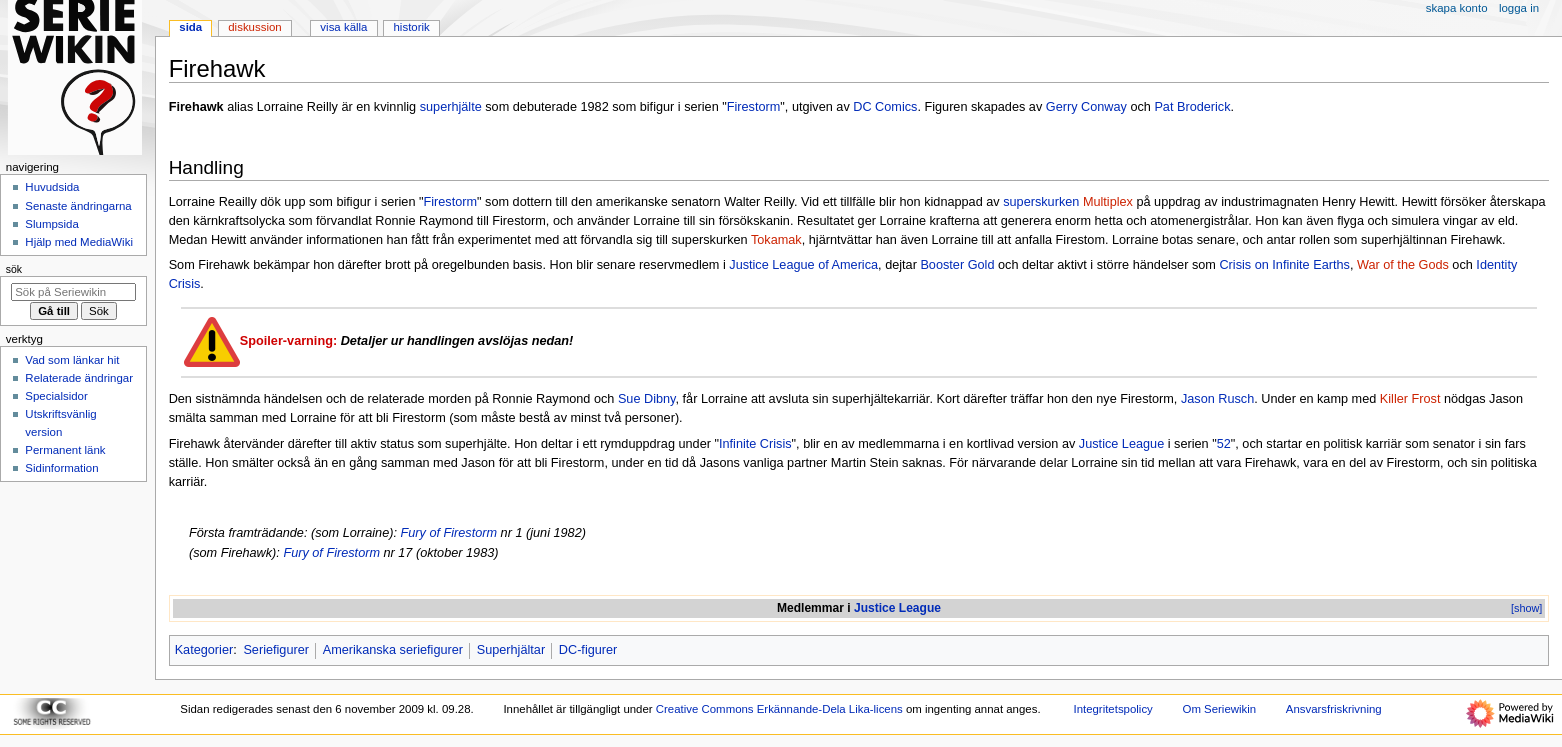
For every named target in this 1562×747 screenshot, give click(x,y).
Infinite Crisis (755, 444)
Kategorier (204, 650)
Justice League (1121, 444)
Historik (412, 27)
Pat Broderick (1192, 107)
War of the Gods (1403, 265)
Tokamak (776, 240)
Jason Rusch (1217, 399)
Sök (14, 269)
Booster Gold (957, 265)
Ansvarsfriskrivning (1334, 709)
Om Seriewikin (1220, 709)
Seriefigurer (276, 650)
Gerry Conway (1086, 107)
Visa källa (343, 27)
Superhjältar (511, 650)
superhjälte (451, 107)
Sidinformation (61, 468)
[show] (1526, 608)
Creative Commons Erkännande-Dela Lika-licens (779, 709)
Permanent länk (65, 450)
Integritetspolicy (1112, 709)
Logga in (1519, 8)
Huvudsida (52, 187)
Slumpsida (51, 224)
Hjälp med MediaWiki (79, 242)
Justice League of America (803, 265)
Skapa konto (1457, 8)
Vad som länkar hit (72, 360)
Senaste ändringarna (78, 206)
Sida (190, 27)
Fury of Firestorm (448, 533)
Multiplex (1108, 202)
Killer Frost (1410, 399)
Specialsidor (56, 396)
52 (1224, 444)
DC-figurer (588, 650)
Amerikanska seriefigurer (393, 650)
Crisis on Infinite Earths (1284, 265)
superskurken (1041, 202)
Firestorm (754, 107)
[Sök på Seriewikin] (73, 292)
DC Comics (885, 107)
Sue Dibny (647, 399)
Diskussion (254, 27)
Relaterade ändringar (79, 378)
